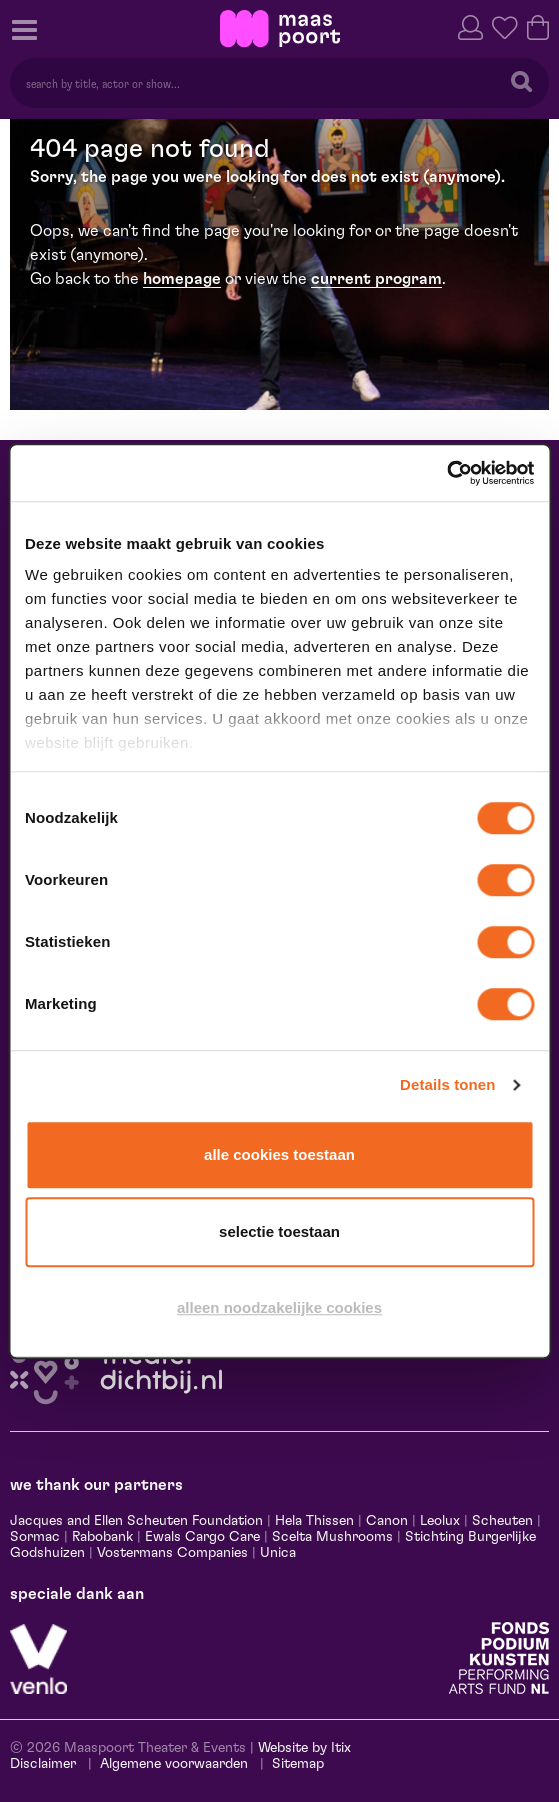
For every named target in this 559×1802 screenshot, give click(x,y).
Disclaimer (43, 1764)
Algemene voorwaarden (174, 1764)
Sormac (35, 1537)
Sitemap (298, 1764)
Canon (387, 1521)
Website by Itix (304, 1748)
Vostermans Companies (172, 1553)
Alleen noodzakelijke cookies (279, 1307)
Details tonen (447, 1084)
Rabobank (102, 1537)
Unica (278, 1553)
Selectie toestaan (279, 1231)
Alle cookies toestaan (279, 1154)
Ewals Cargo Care (202, 1537)
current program (376, 279)
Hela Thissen (314, 1521)
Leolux (440, 1521)
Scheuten (502, 1521)
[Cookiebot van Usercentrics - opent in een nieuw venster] (446, 473)
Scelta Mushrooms (330, 1537)
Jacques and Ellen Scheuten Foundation (136, 1521)
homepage (182, 279)
